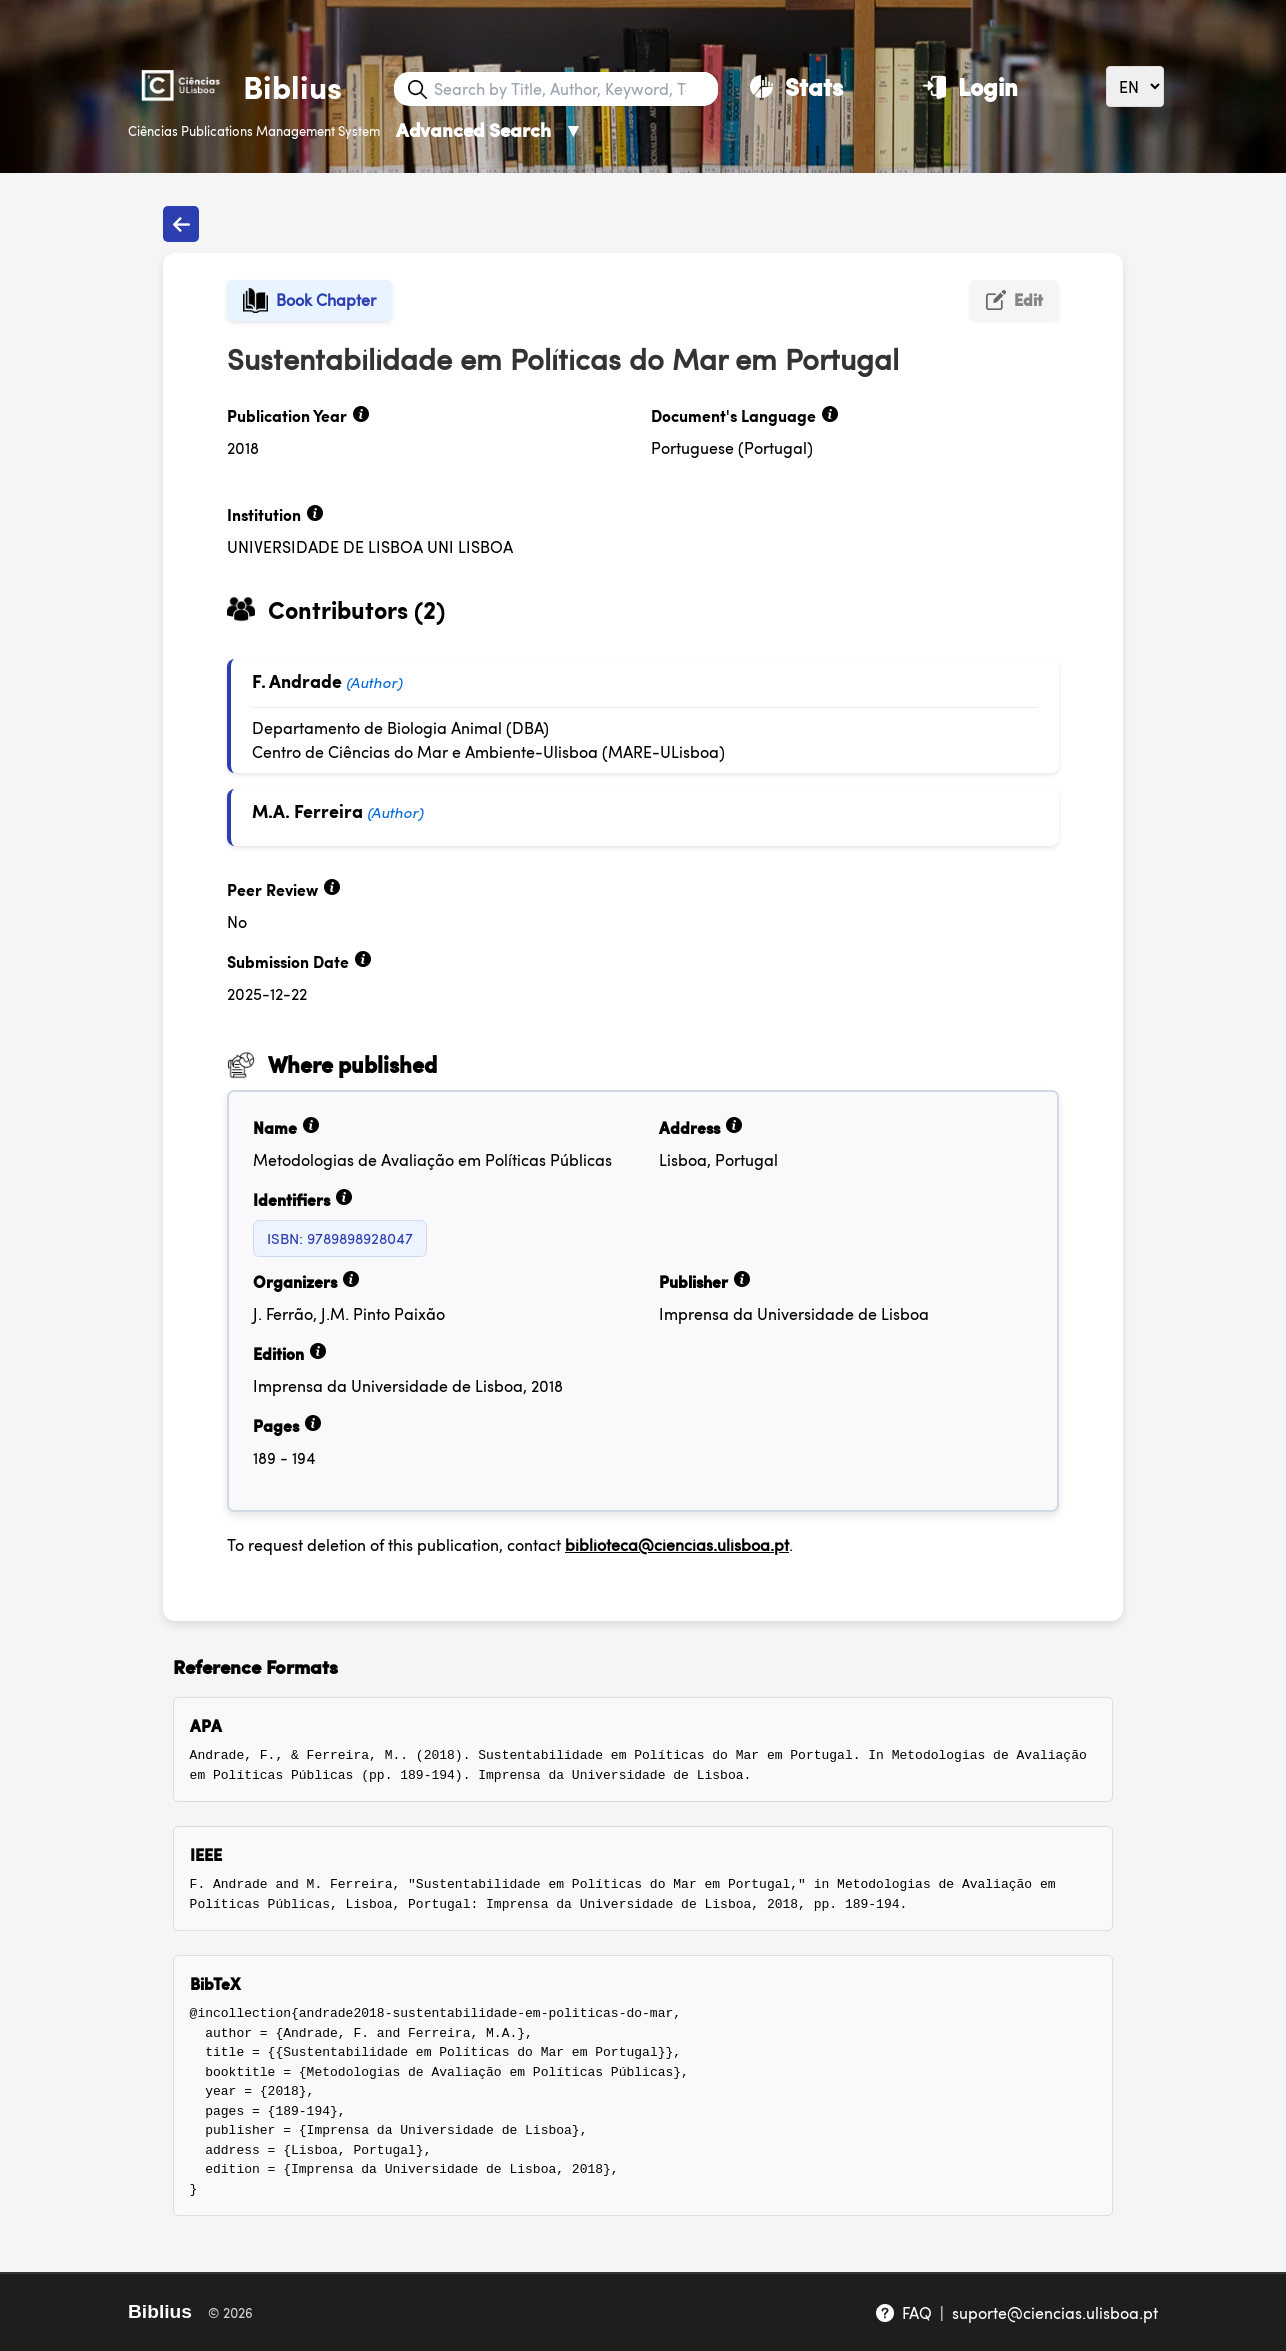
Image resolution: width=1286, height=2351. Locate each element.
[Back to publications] (181, 224)
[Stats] (796, 86)
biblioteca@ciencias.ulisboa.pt (677, 1544)
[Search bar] (574, 89)
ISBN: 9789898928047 (340, 1237)
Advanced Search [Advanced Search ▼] (489, 129)
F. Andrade (297, 680)
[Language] (1135, 86)
